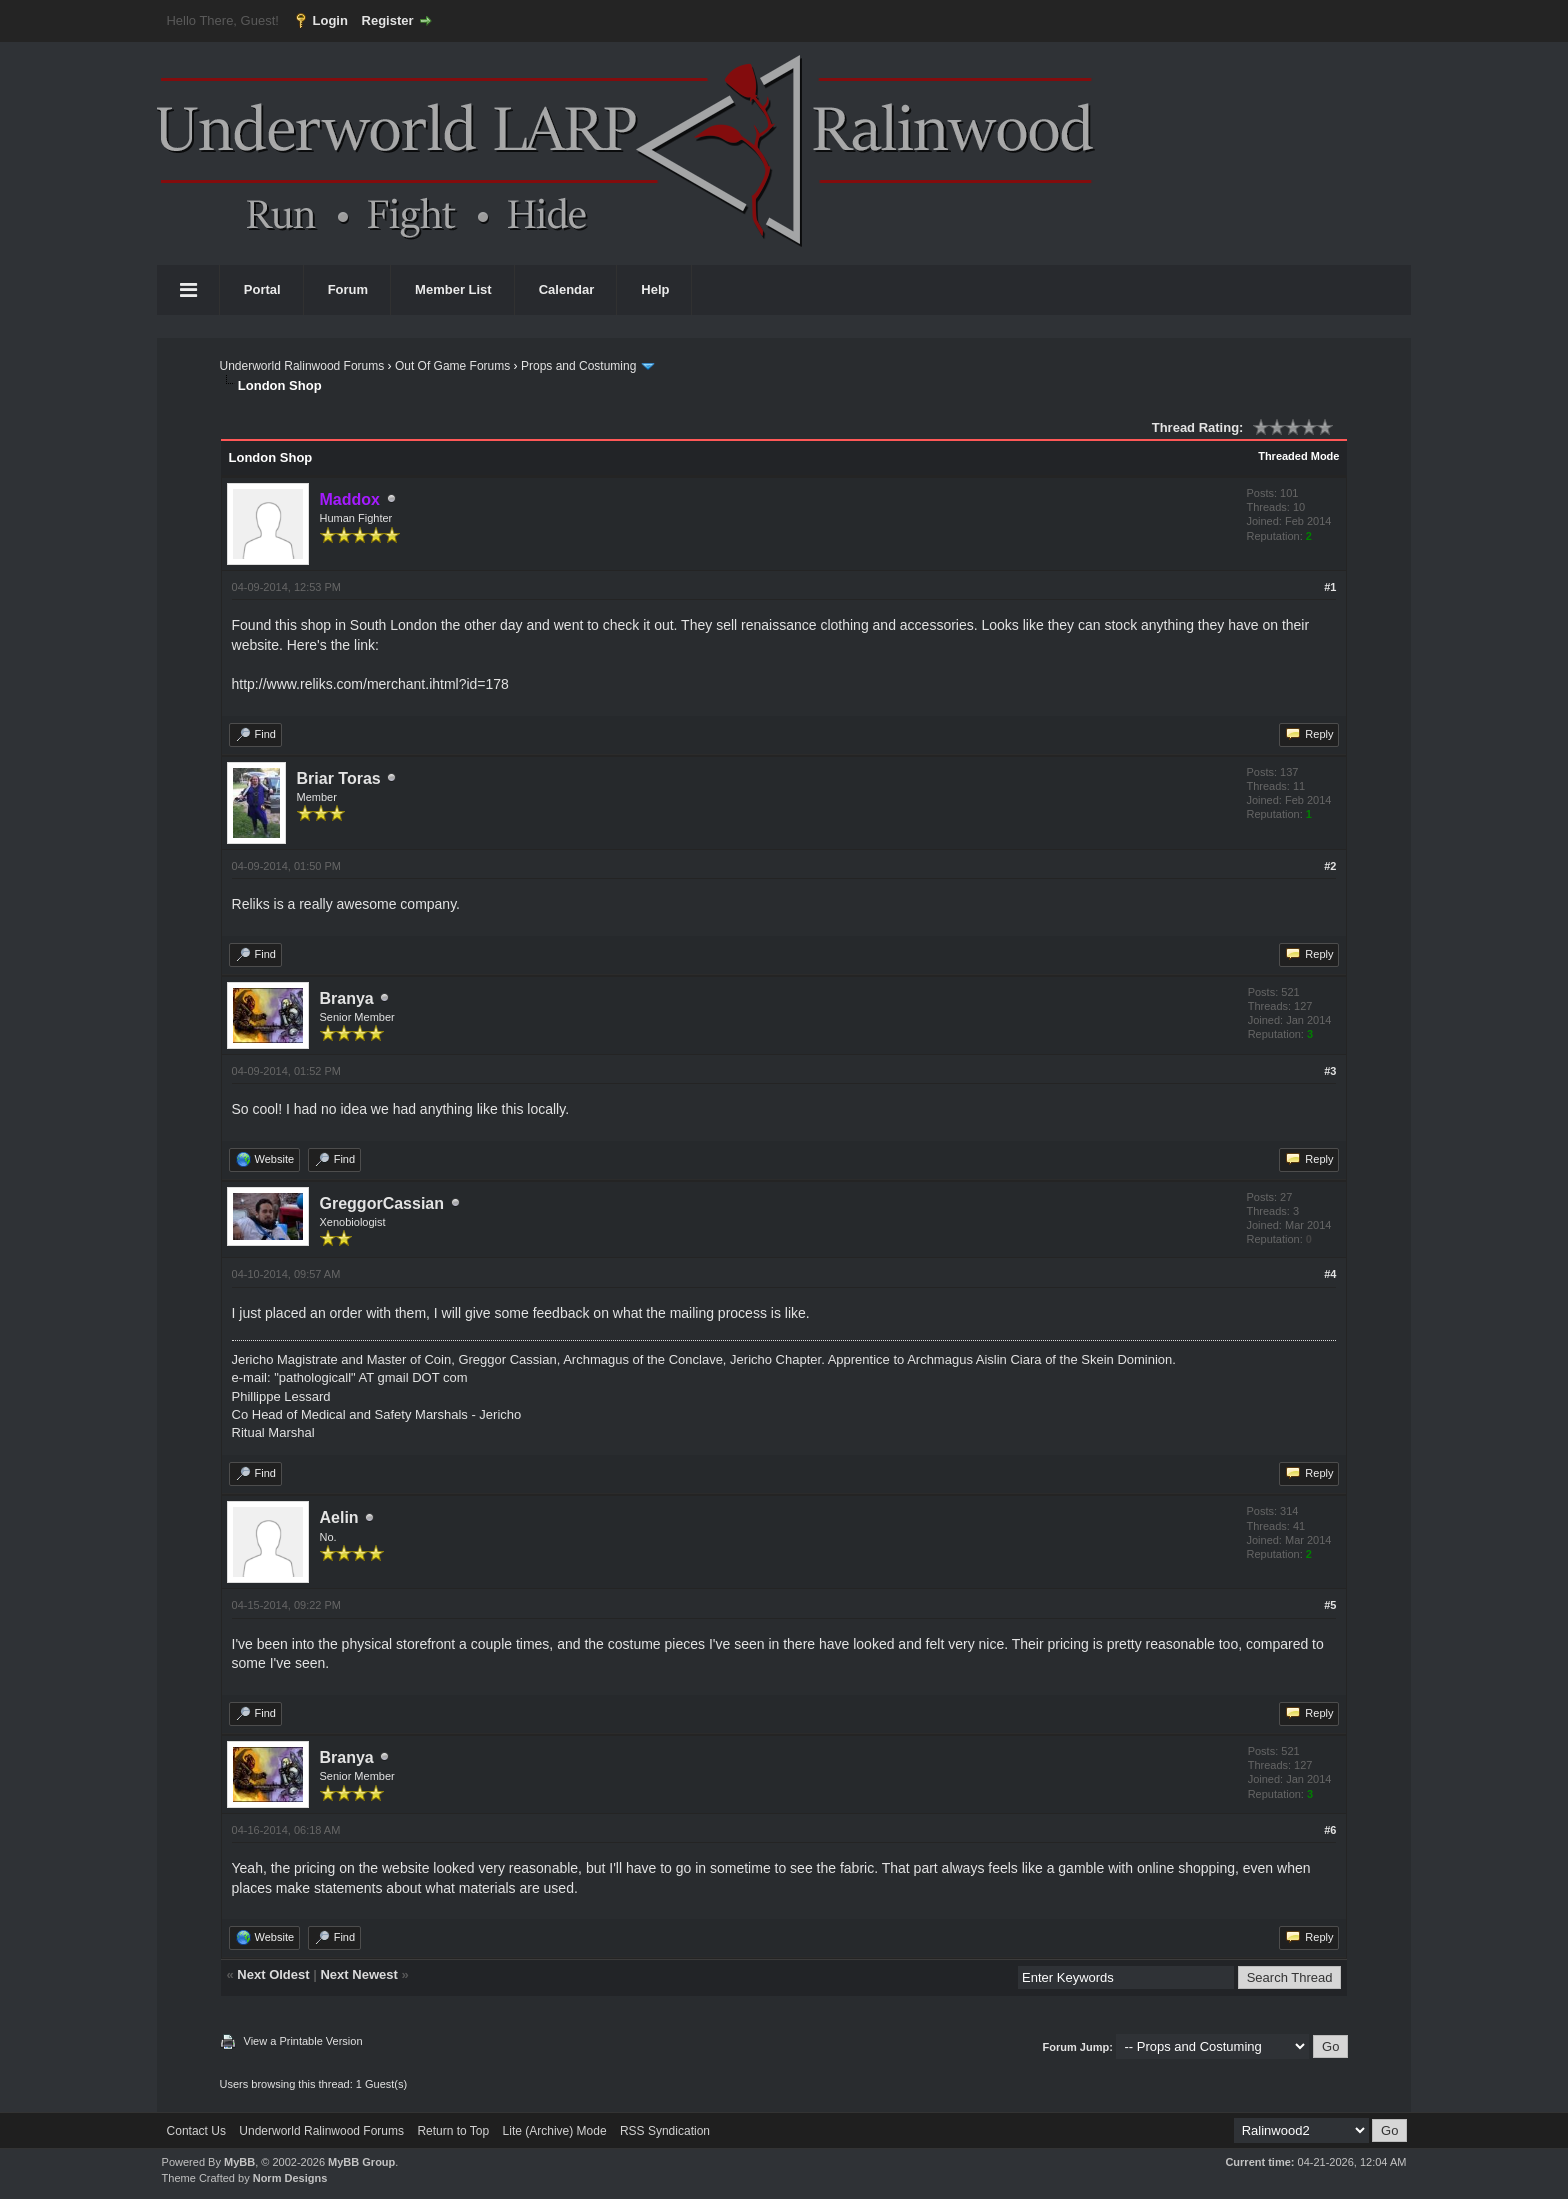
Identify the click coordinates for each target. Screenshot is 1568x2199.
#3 (1330, 1071)
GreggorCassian (382, 1203)
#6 (1330, 1830)
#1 (1330, 587)
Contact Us (196, 2131)
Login (330, 20)
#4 (1330, 1274)
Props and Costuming (578, 366)
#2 (1330, 866)
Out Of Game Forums (452, 366)
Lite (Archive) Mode (555, 2131)
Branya (347, 998)
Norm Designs (290, 2178)
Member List (453, 289)
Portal (262, 289)
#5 (1330, 1605)
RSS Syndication (665, 2131)
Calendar (567, 289)
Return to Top (453, 2131)
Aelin (339, 1517)
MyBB (239, 2162)
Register (388, 20)
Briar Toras (339, 778)
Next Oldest (273, 1974)
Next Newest (358, 1974)
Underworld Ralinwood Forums (302, 366)
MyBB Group (361, 2162)
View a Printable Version (303, 2041)
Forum (348, 289)
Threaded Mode (1298, 456)
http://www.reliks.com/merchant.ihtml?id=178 (370, 684)
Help (655, 289)
